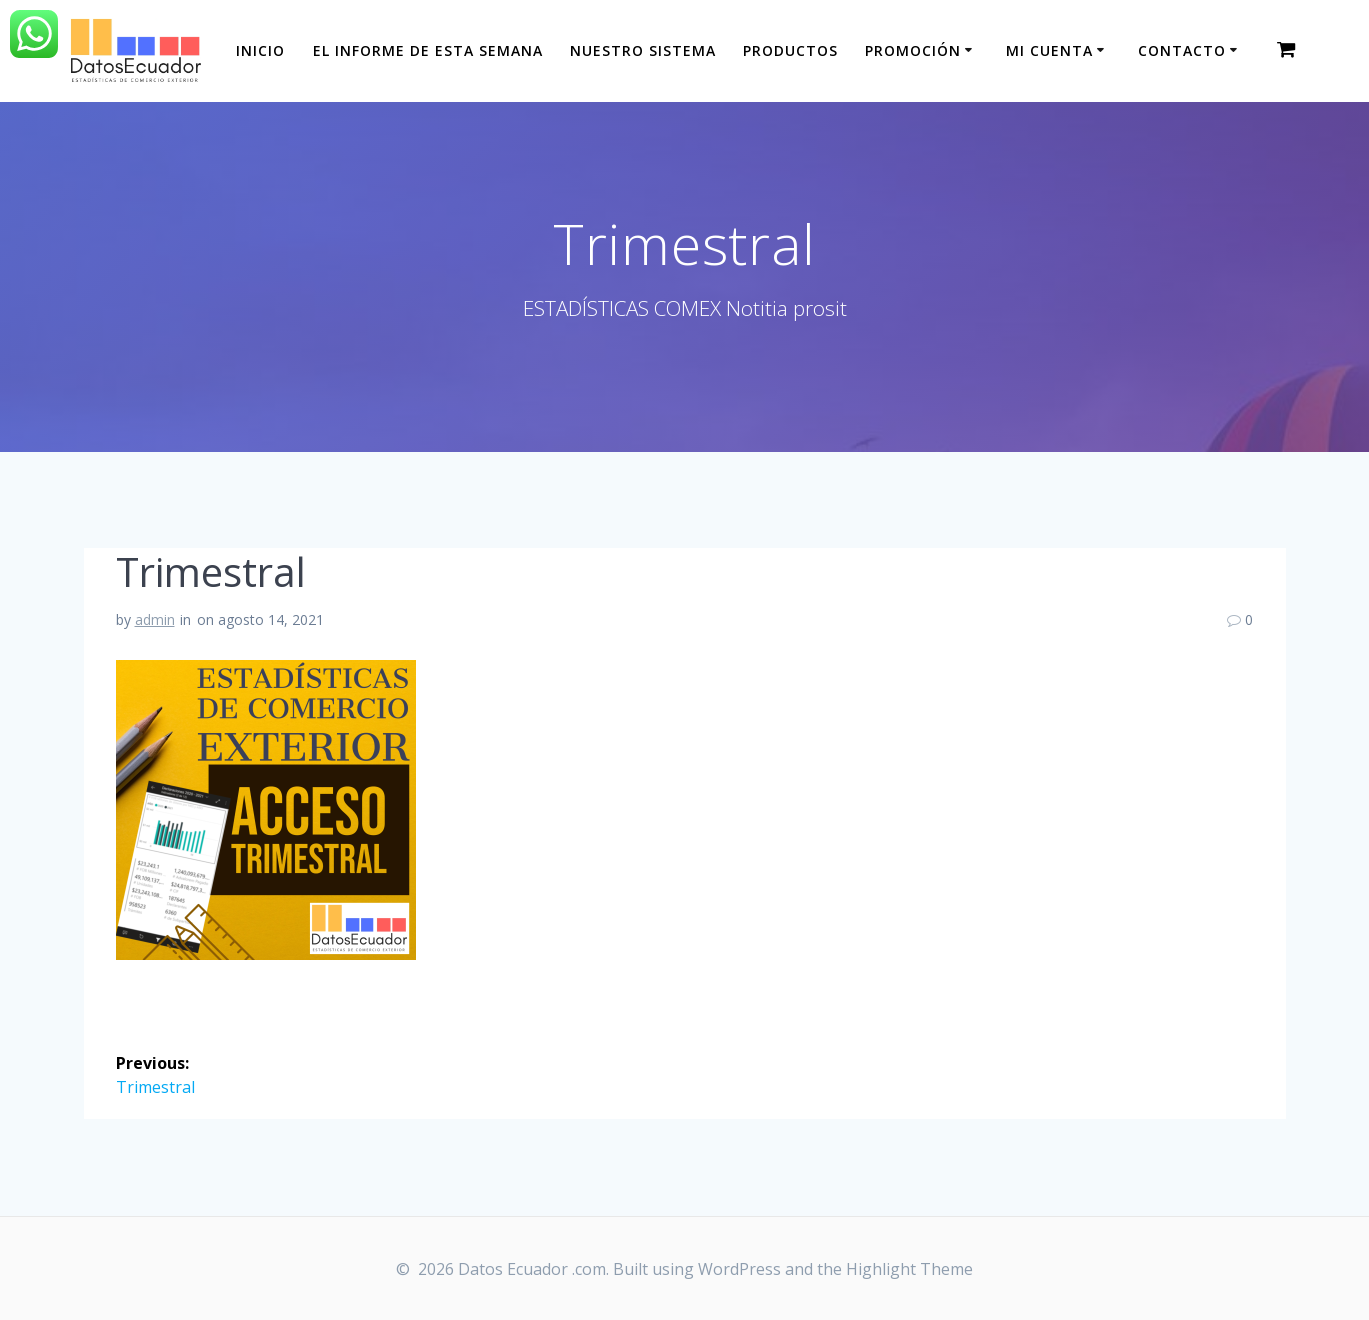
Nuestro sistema (643, 50)
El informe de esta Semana (428, 50)
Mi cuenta (1049, 50)
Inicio (260, 50)
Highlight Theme (909, 1269)
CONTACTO (1182, 50)
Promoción (913, 50)
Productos (790, 50)
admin (155, 619)
